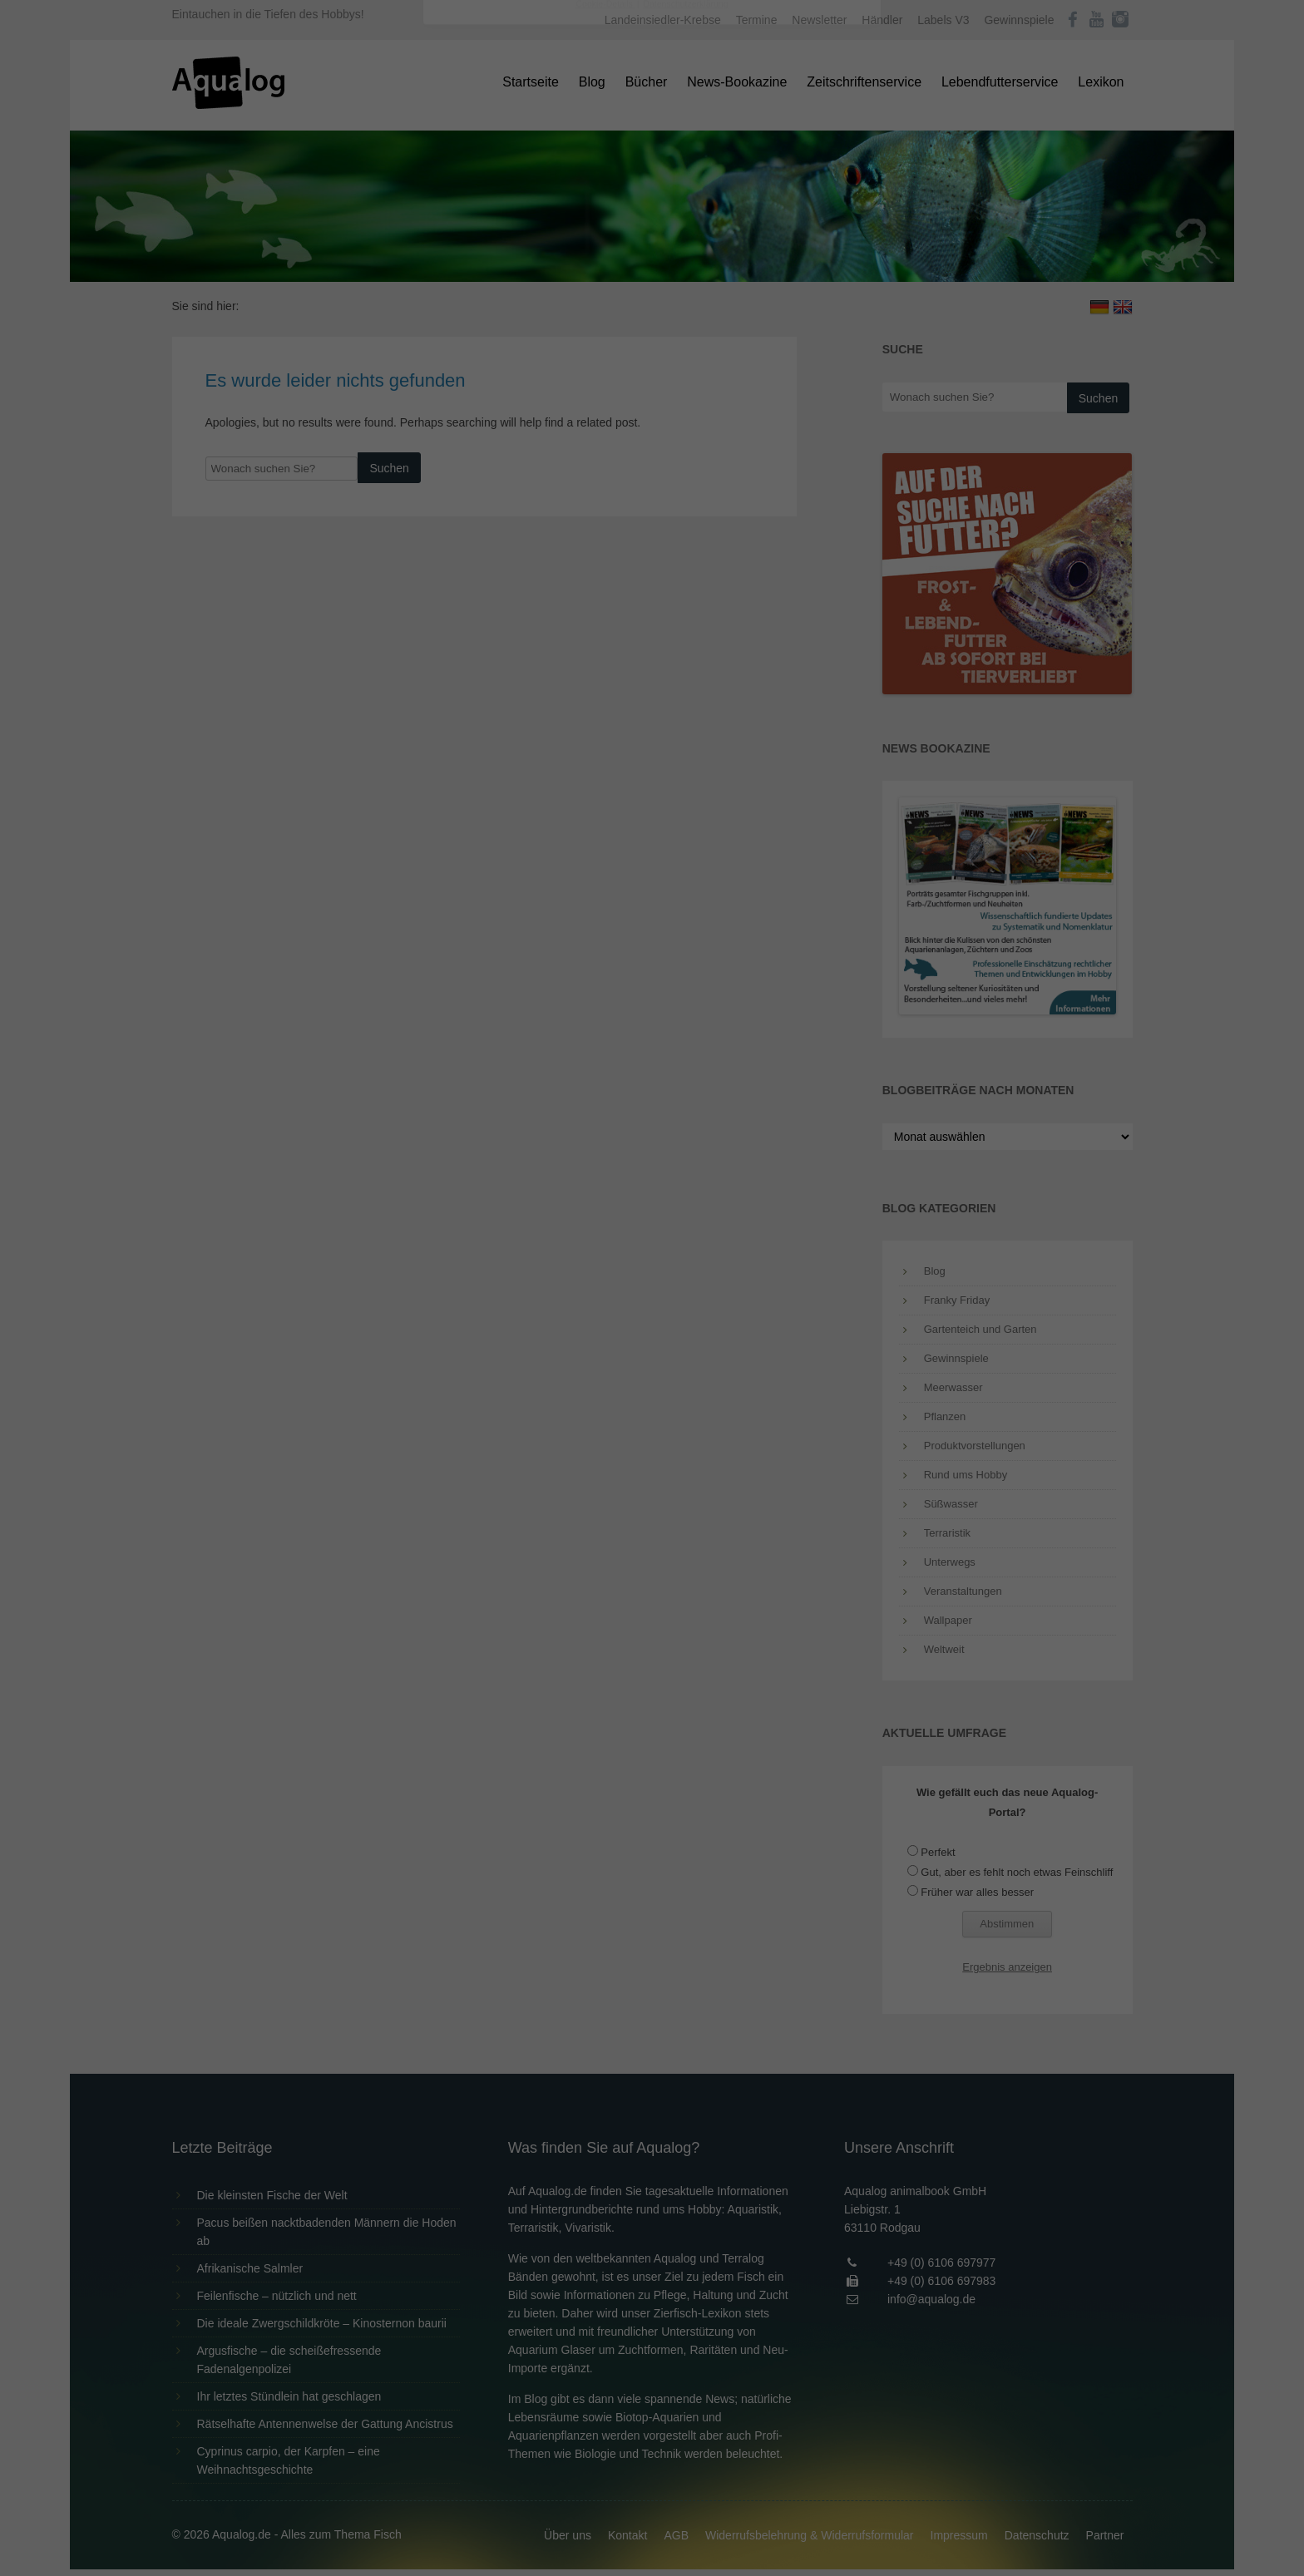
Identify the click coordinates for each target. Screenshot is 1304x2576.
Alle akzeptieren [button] (652, 326)
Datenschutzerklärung (547, 213)
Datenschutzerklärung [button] (685, 461)
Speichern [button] (652, 375)
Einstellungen (471, 228)
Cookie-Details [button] (605, 461)
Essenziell (473, 267)
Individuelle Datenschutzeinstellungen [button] (652, 424)
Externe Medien (805, 267)
